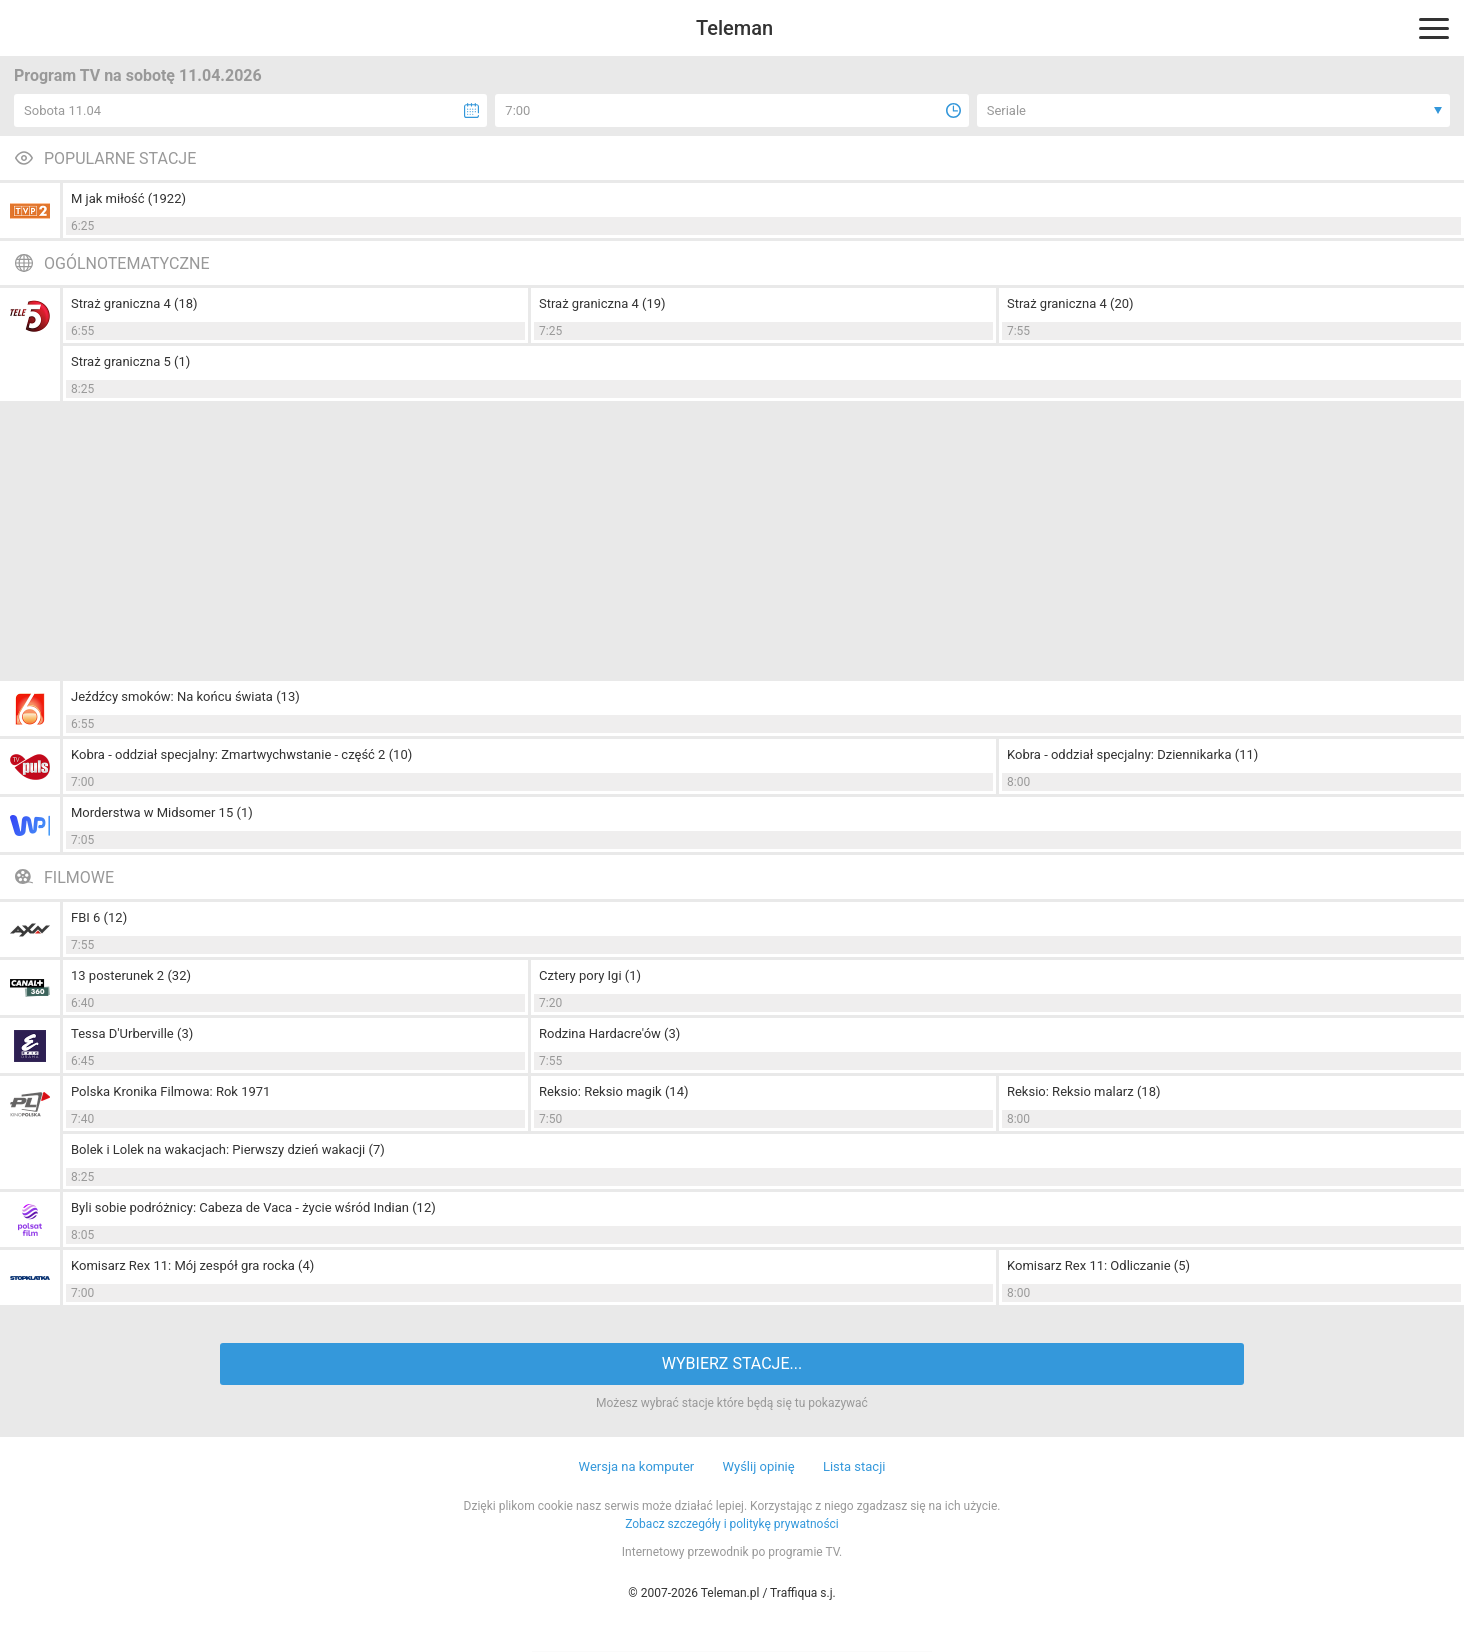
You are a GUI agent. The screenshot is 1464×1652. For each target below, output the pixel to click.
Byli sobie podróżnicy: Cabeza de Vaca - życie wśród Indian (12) (253, 1207)
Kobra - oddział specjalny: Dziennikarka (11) (1132, 754)
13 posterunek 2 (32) (131, 975)
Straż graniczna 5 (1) (130, 361)
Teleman (734, 28)
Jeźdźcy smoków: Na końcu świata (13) (185, 696)
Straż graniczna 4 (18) (134, 303)
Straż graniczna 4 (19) (602, 303)
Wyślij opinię (758, 1466)
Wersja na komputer (637, 1466)
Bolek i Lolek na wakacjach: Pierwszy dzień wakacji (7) (228, 1149)
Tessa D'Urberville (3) (132, 1033)
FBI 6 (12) (99, 917)
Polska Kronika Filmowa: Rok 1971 (170, 1091)
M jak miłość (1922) (128, 198)
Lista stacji (854, 1466)
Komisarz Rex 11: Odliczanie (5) (1098, 1265)
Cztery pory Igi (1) (590, 975)
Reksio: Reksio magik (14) (614, 1091)
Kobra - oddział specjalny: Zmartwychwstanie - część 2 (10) (241, 754)
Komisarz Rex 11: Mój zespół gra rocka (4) (192, 1265)
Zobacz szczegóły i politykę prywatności (732, 1524)
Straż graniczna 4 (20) (1070, 303)
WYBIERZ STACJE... (732, 1363)
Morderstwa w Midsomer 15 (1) (162, 812)
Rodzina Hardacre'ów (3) (609, 1033)
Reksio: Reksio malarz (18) (1084, 1091)
